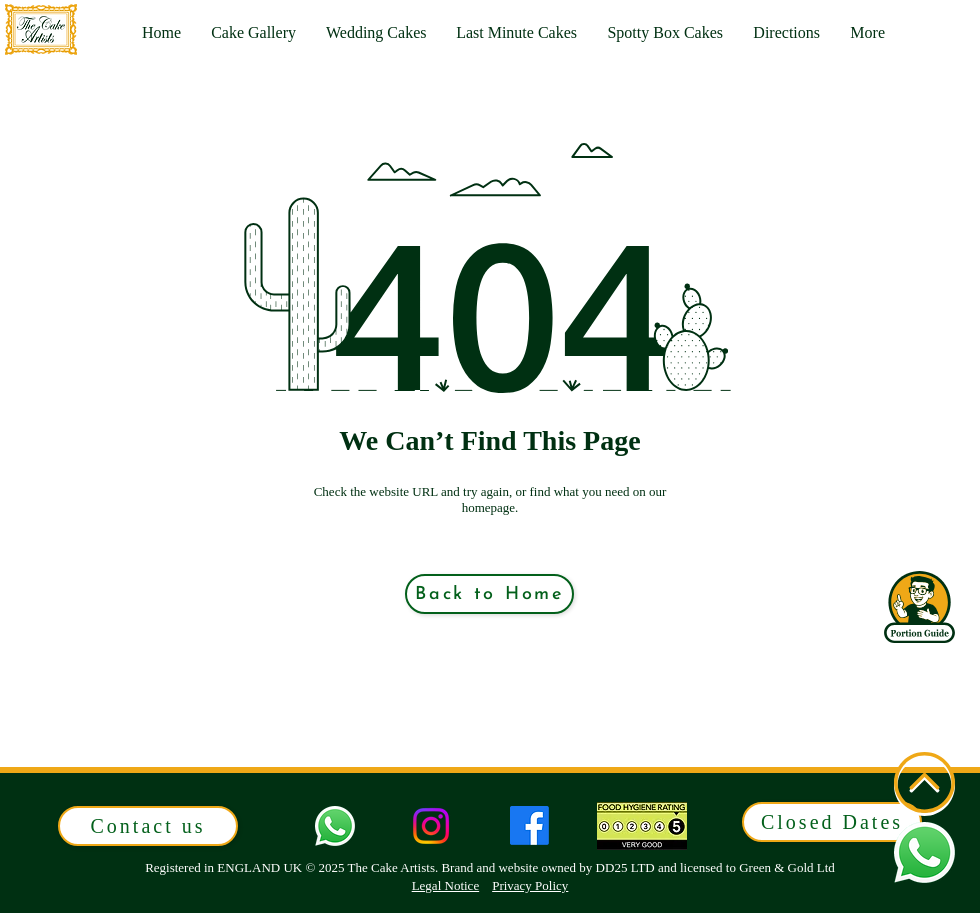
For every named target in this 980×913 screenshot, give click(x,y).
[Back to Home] (489, 594)
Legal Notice (446, 885)
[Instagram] (431, 826)
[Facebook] (529, 825)
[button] (867, 33)
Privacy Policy (530, 885)
